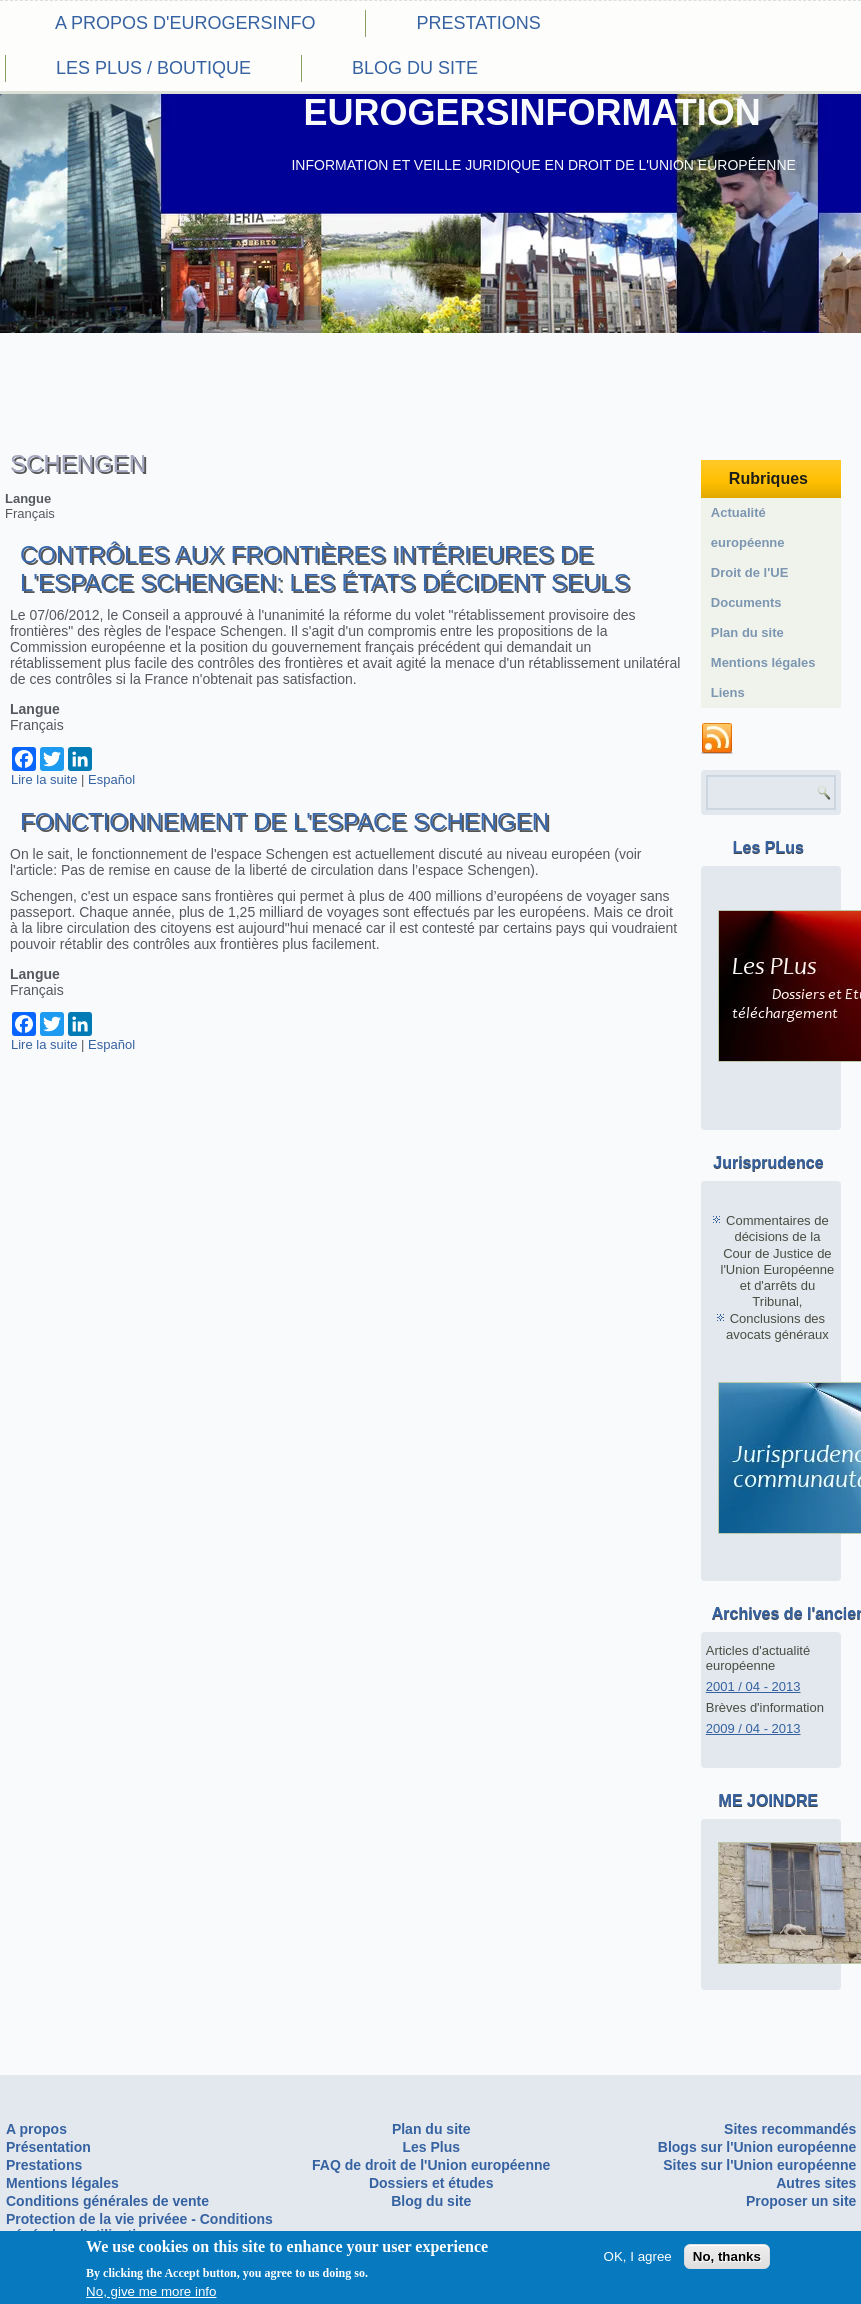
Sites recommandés (790, 2129)
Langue (28, 498)
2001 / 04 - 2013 (753, 1686)
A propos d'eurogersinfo (185, 23)
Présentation (48, 2147)
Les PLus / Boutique (153, 68)
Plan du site (747, 632)
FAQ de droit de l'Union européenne (431, 2165)
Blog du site (415, 68)
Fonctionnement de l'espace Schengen (284, 821)
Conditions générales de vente (107, 2201)
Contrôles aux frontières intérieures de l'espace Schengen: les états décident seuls (325, 568)
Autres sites (816, 2183)
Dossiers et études (431, 2183)
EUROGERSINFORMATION (531, 112)
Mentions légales (763, 662)
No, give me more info (151, 2294)
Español (111, 779)
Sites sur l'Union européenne (759, 2165)
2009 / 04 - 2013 (753, 1728)
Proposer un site (801, 2201)
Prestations (478, 23)
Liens (728, 692)
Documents (746, 602)
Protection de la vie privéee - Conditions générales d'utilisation (139, 2227)
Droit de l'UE (750, 572)
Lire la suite (44, 779)
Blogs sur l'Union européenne (757, 2147)
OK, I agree (638, 2259)
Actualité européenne (748, 527)
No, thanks (727, 2259)
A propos (36, 2129)
